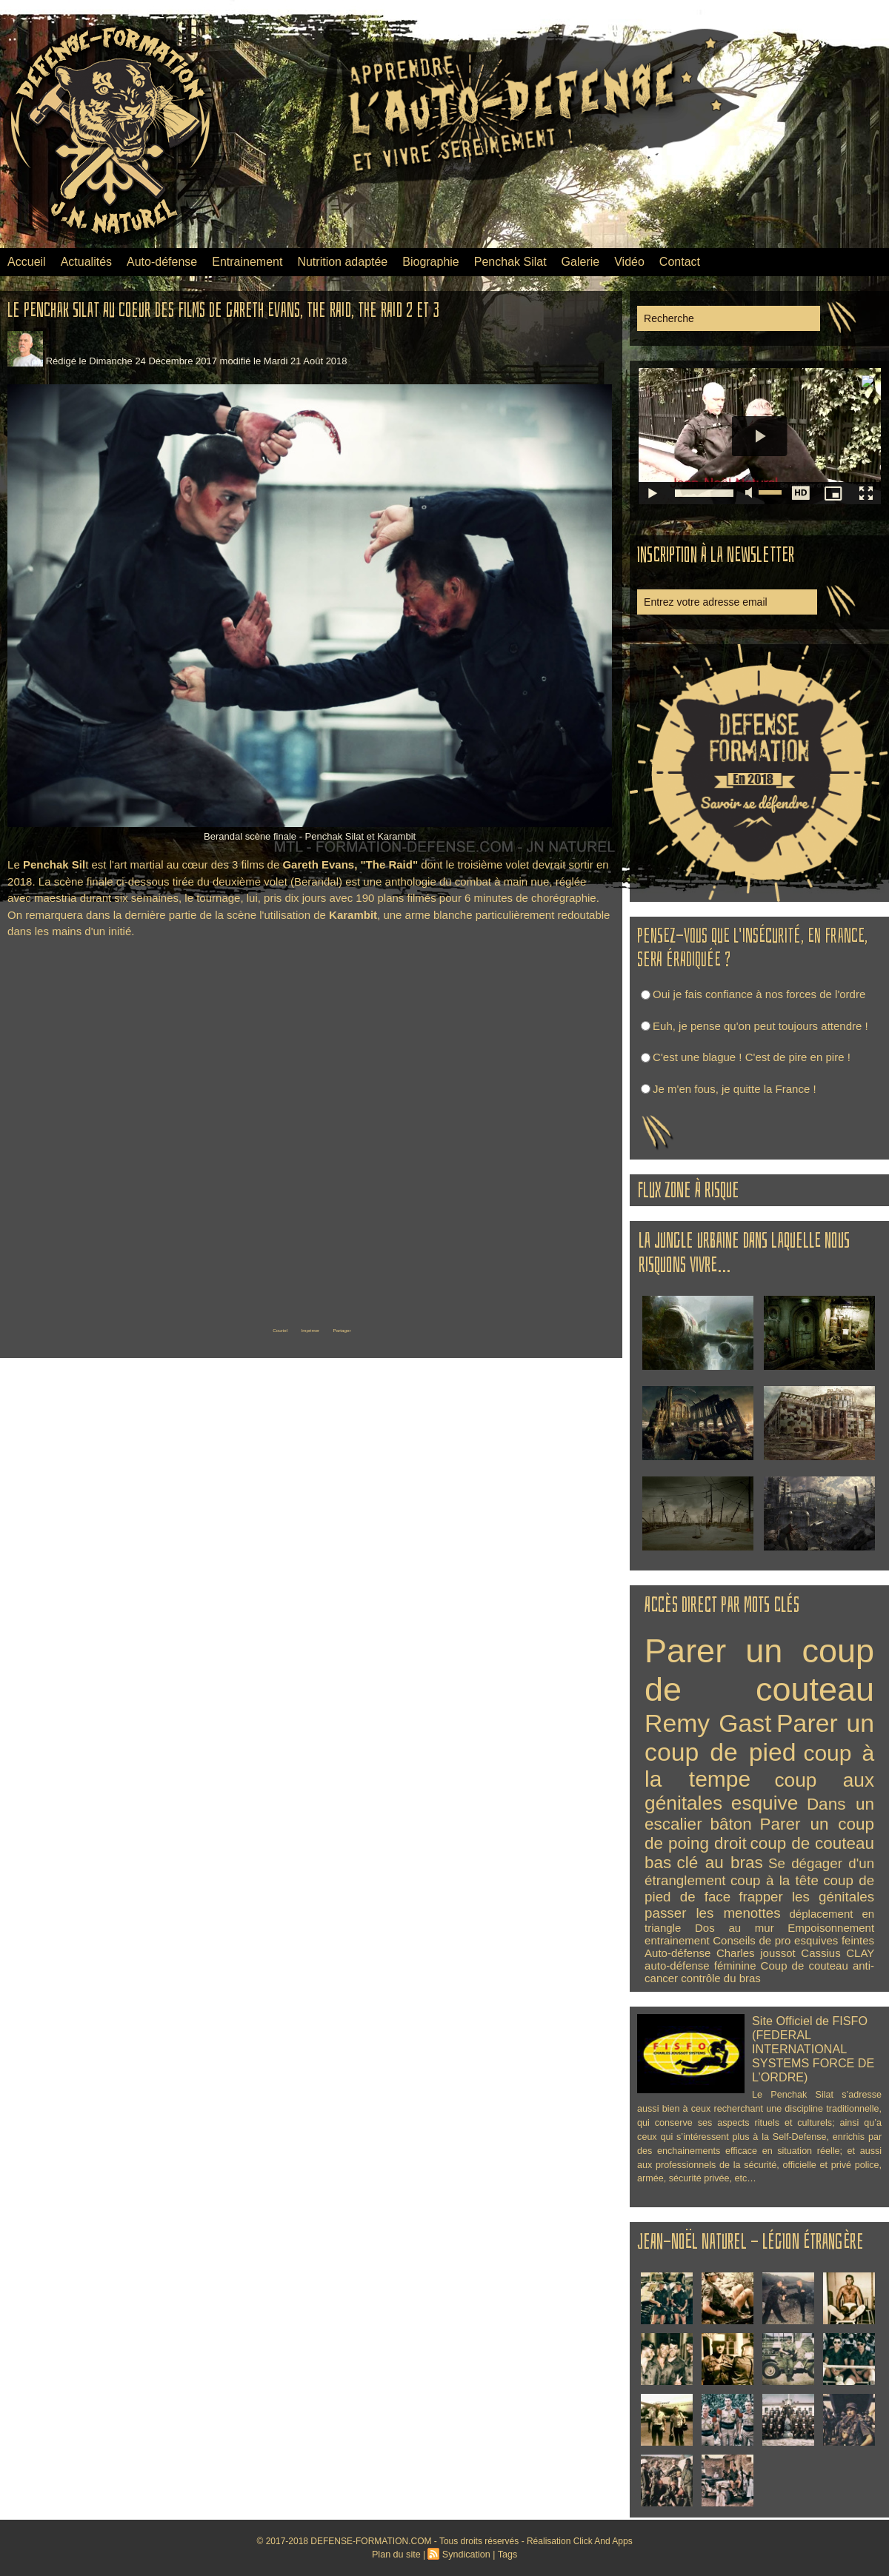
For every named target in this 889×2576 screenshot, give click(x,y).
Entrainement (247, 261)
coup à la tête (774, 1880)
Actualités (86, 261)
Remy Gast (708, 1723)
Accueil (26, 261)
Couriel (252, 1328)
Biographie (430, 261)
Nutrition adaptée (342, 261)
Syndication (466, 2554)
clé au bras (720, 1862)
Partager (366, 1328)
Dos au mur (734, 1927)
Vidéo (629, 261)
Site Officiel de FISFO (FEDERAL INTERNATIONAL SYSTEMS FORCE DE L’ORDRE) (808, 2045)
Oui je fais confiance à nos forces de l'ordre (759, 994)
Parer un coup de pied (759, 1737)
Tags (505, 2554)
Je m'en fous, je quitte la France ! (734, 1089)
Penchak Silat (510, 261)
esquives (816, 1940)
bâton (730, 1824)
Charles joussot (756, 1953)
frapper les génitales (806, 1896)
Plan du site (398, 2554)
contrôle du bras (721, 1978)
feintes (858, 1940)
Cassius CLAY (837, 1953)
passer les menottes (712, 1913)
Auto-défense (162, 261)
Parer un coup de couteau (759, 1670)
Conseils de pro (751, 1940)
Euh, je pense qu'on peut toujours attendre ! (760, 1026)
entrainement (677, 1940)
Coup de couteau (804, 1965)
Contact (679, 261)
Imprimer (307, 1328)
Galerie (581, 261)
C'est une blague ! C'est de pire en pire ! (751, 1057)
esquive (764, 1803)
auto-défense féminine (700, 1965)
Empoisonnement (831, 1927)
